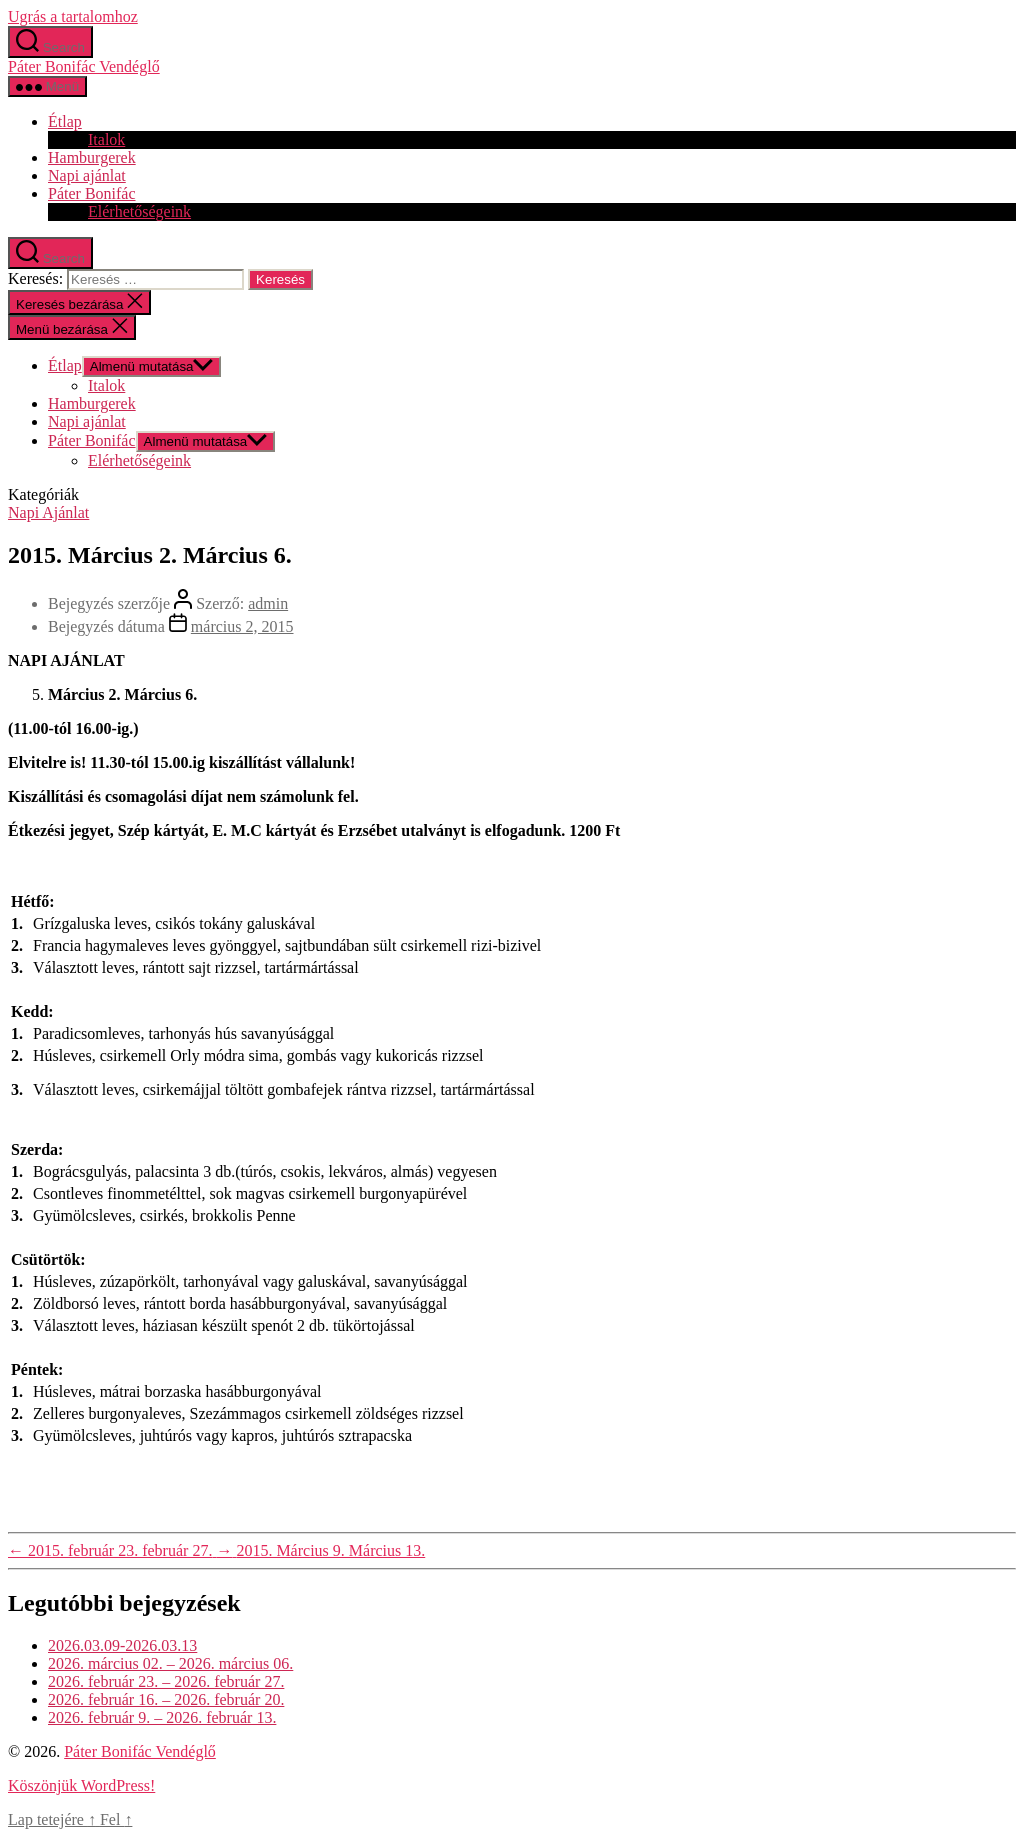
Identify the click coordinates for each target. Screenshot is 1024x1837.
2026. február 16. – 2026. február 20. (166, 1699)
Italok (106, 139)
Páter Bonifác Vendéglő (84, 66)
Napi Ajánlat (48, 512)
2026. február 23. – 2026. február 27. (166, 1681)
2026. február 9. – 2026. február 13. (162, 1717)
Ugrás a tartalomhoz (73, 16)
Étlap (65, 121)
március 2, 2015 (242, 626)
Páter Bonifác (92, 193)
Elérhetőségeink (139, 211)
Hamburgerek (92, 157)
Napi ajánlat (87, 175)
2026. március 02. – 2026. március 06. (170, 1663)
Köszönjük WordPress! (81, 1785)
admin (268, 603)
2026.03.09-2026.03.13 (122, 1645)
